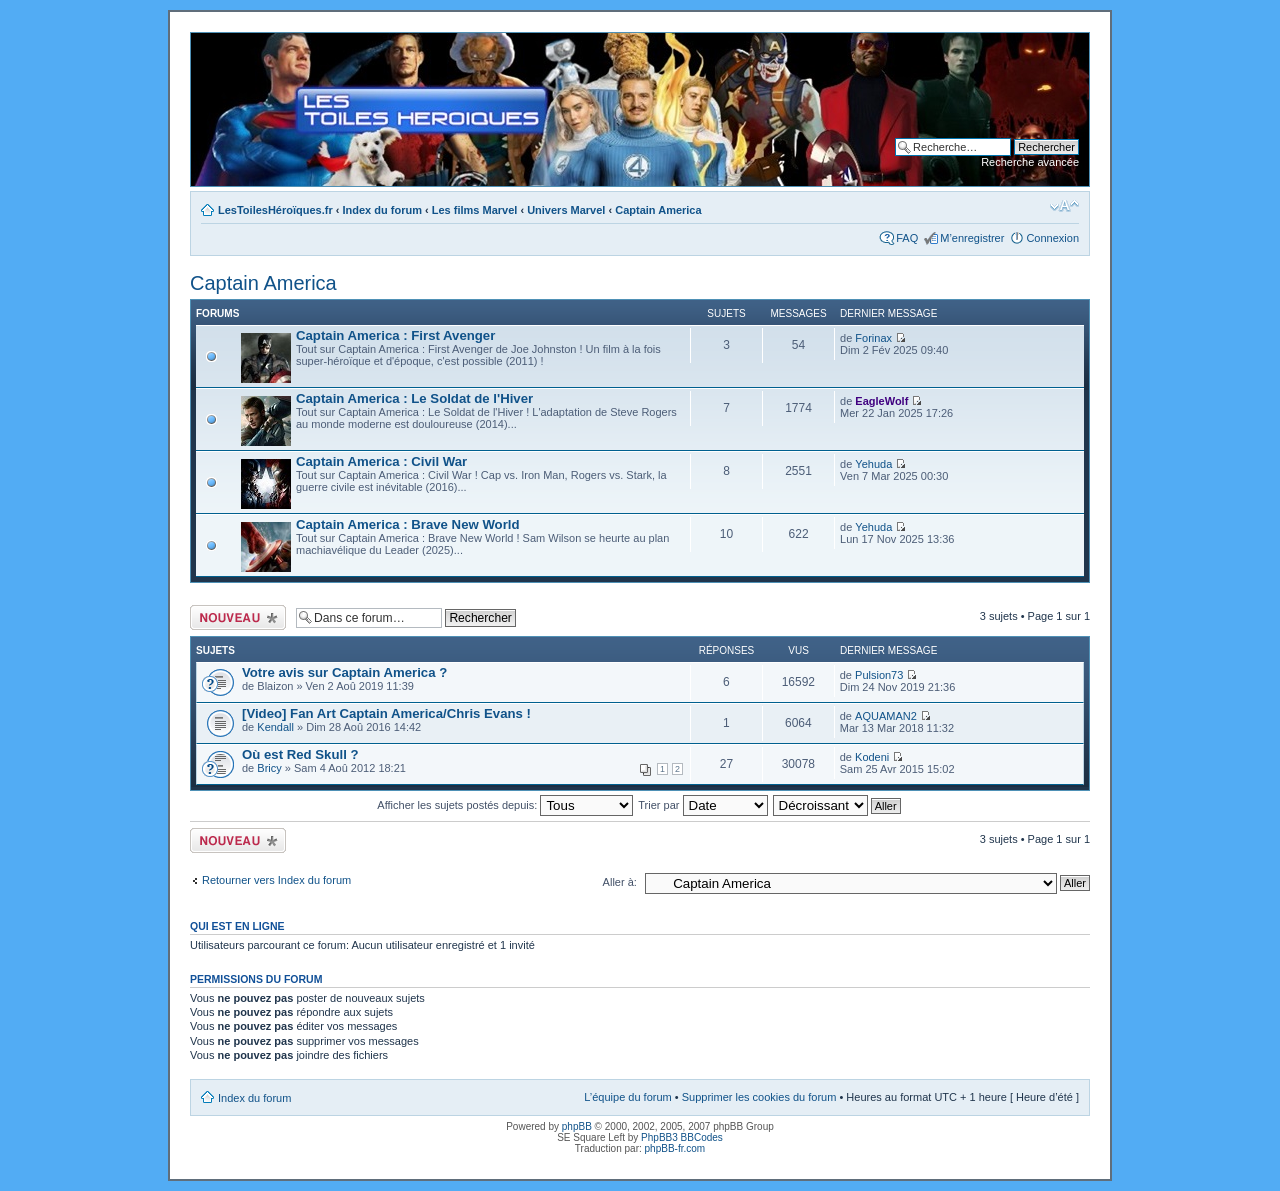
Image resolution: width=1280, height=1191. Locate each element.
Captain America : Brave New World (408, 524)
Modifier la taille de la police (1064, 206)
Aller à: (620, 882)
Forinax (873, 338)
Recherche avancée (1030, 162)
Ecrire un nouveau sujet (238, 617)
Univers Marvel (566, 210)
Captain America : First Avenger (395, 335)
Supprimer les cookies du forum (759, 1097)
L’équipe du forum (627, 1097)
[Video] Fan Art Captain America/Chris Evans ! (386, 713)
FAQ (907, 238)
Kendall (275, 727)
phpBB (577, 1126)
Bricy (269, 768)
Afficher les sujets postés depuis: (505, 805)
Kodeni (872, 757)
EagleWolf (881, 401)
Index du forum (382, 210)
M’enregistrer (972, 238)
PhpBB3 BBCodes (682, 1137)
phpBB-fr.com (675, 1148)
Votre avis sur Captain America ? (344, 672)
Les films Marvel (475, 210)
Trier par (702, 805)
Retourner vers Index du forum (276, 880)
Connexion (1052, 238)
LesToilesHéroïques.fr (275, 210)
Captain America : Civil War (381, 461)
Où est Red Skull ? (300, 754)
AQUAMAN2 (886, 716)
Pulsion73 (879, 675)
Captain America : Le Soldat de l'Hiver (414, 398)
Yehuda (873, 464)
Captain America (658, 210)
